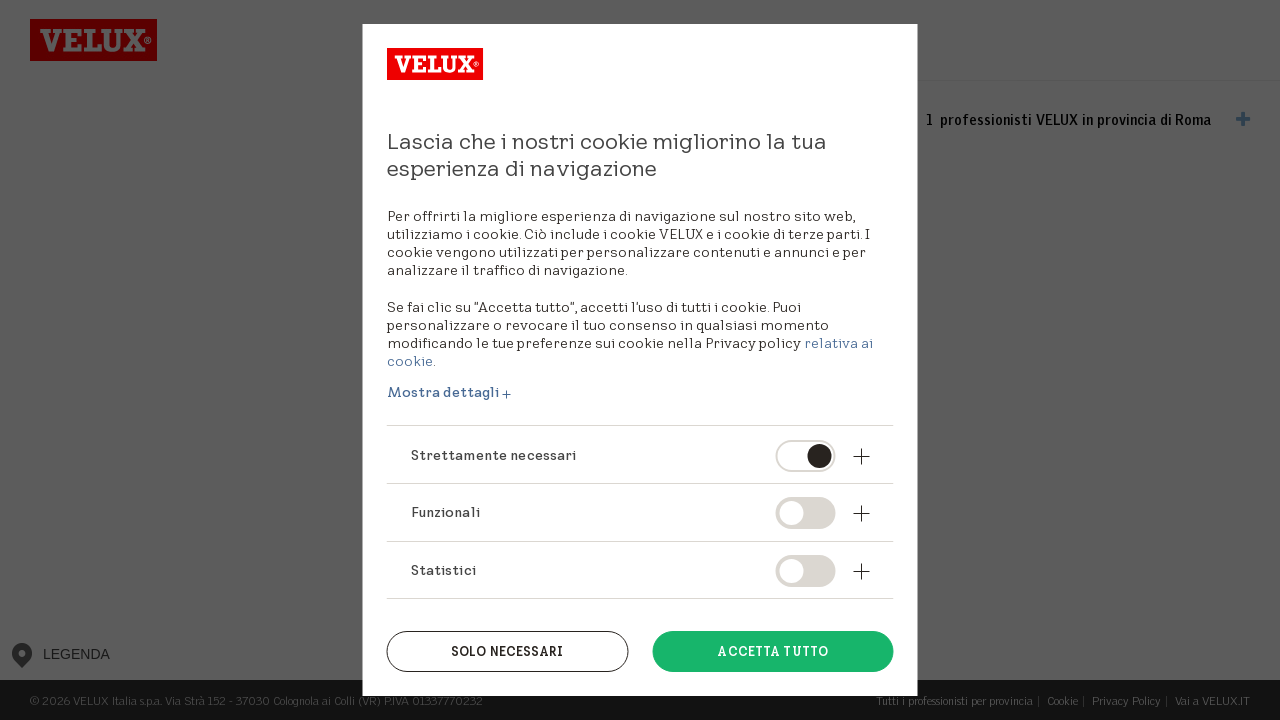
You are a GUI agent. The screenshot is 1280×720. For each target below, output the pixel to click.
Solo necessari (507, 651)
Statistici (443, 570)
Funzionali (445, 512)
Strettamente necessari (494, 455)
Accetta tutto (772, 651)
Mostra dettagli (443, 392)
